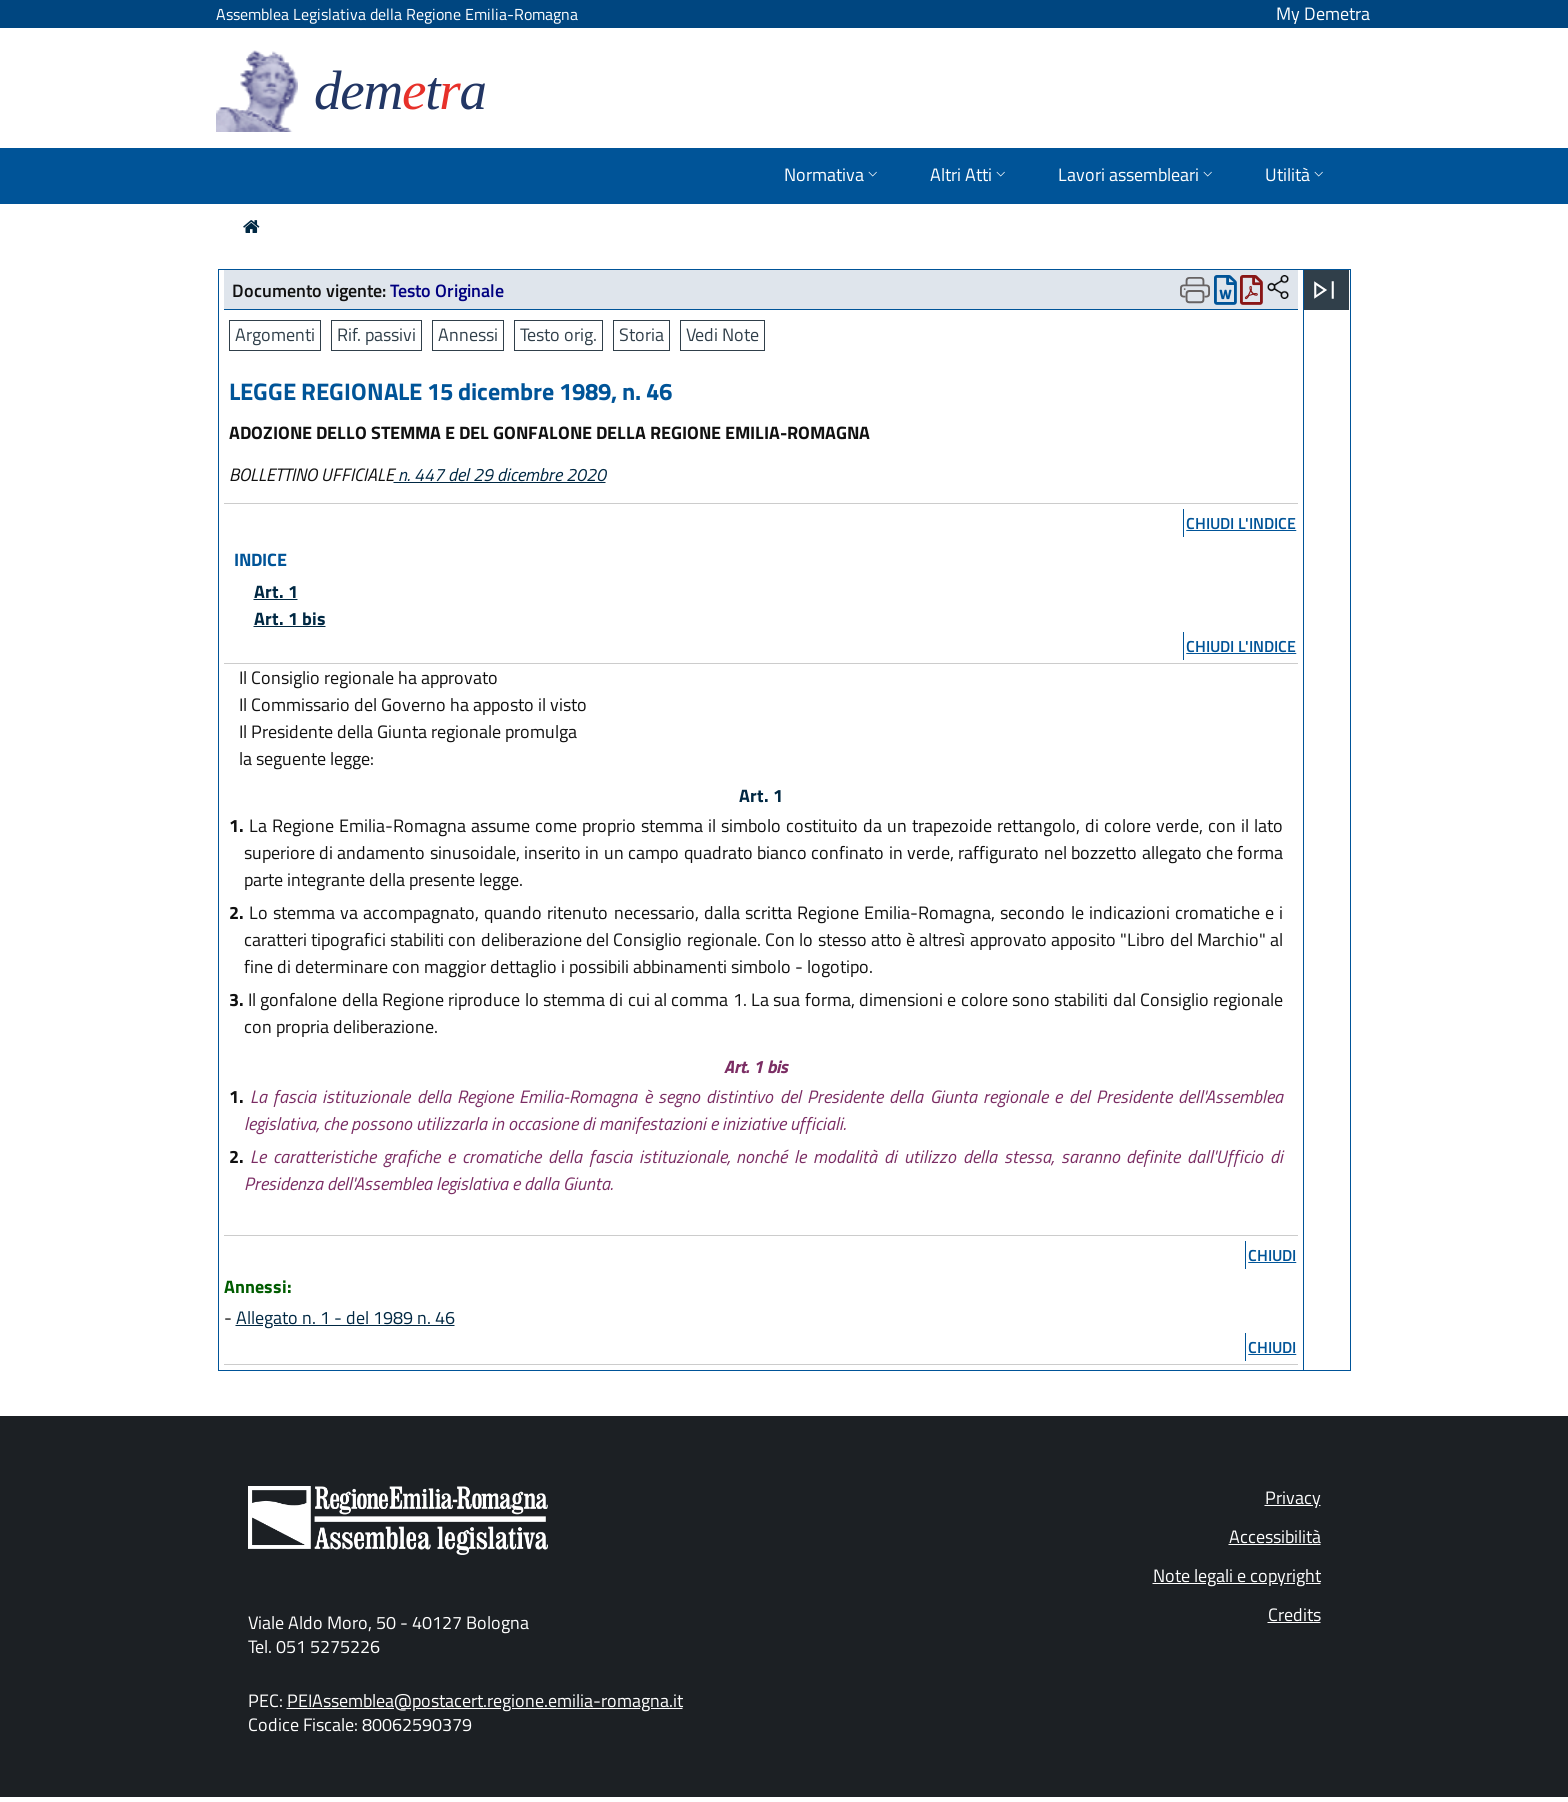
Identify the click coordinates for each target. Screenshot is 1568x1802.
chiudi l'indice (1241, 523)
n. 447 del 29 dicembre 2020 (500, 474)
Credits (1294, 1614)
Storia (641, 334)
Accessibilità (1275, 1536)
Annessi (468, 334)
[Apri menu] (1324, 290)
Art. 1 (276, 591)
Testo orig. (558, 334)
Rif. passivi (376, 334)
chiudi (1272, 1255)
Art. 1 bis (290, 618)
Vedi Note (722, 334)
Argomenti (275, 334)
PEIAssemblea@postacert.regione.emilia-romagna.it (485, 1700)
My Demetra (1323, 13)
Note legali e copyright (1237, 1575)
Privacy (1293, 1497)
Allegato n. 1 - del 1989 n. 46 (345, 1317)
